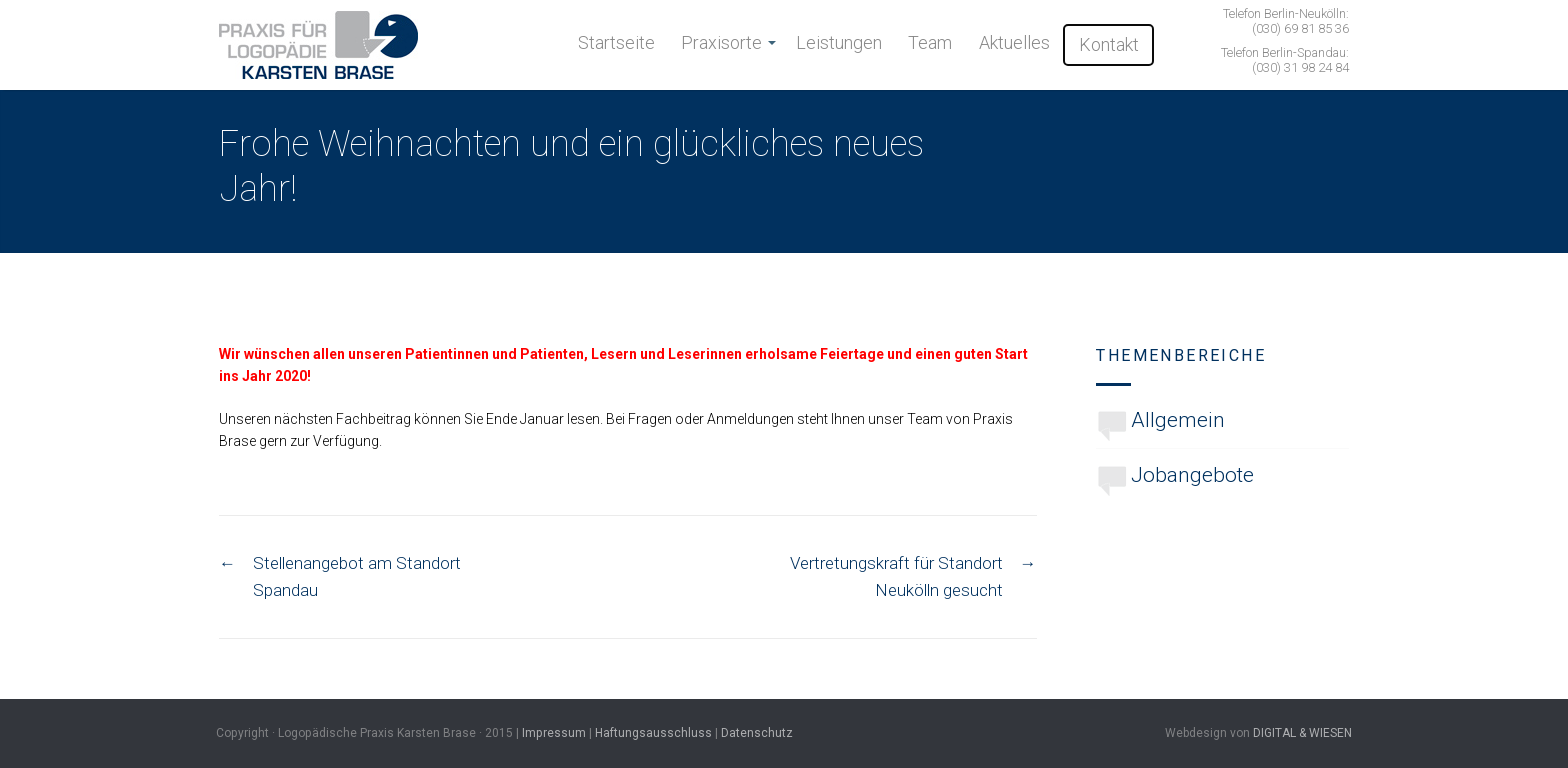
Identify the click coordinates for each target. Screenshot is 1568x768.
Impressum (554, 733)
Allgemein (1178, 420)
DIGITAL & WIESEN (1302, 733)
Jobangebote (1192, 475)
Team (930, 42)
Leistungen (839, 42)
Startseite (616, 42)
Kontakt (1109, 44)
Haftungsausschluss (653, 733)
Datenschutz (757, 733)
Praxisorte (721, 42)
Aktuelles (1014, 42)
